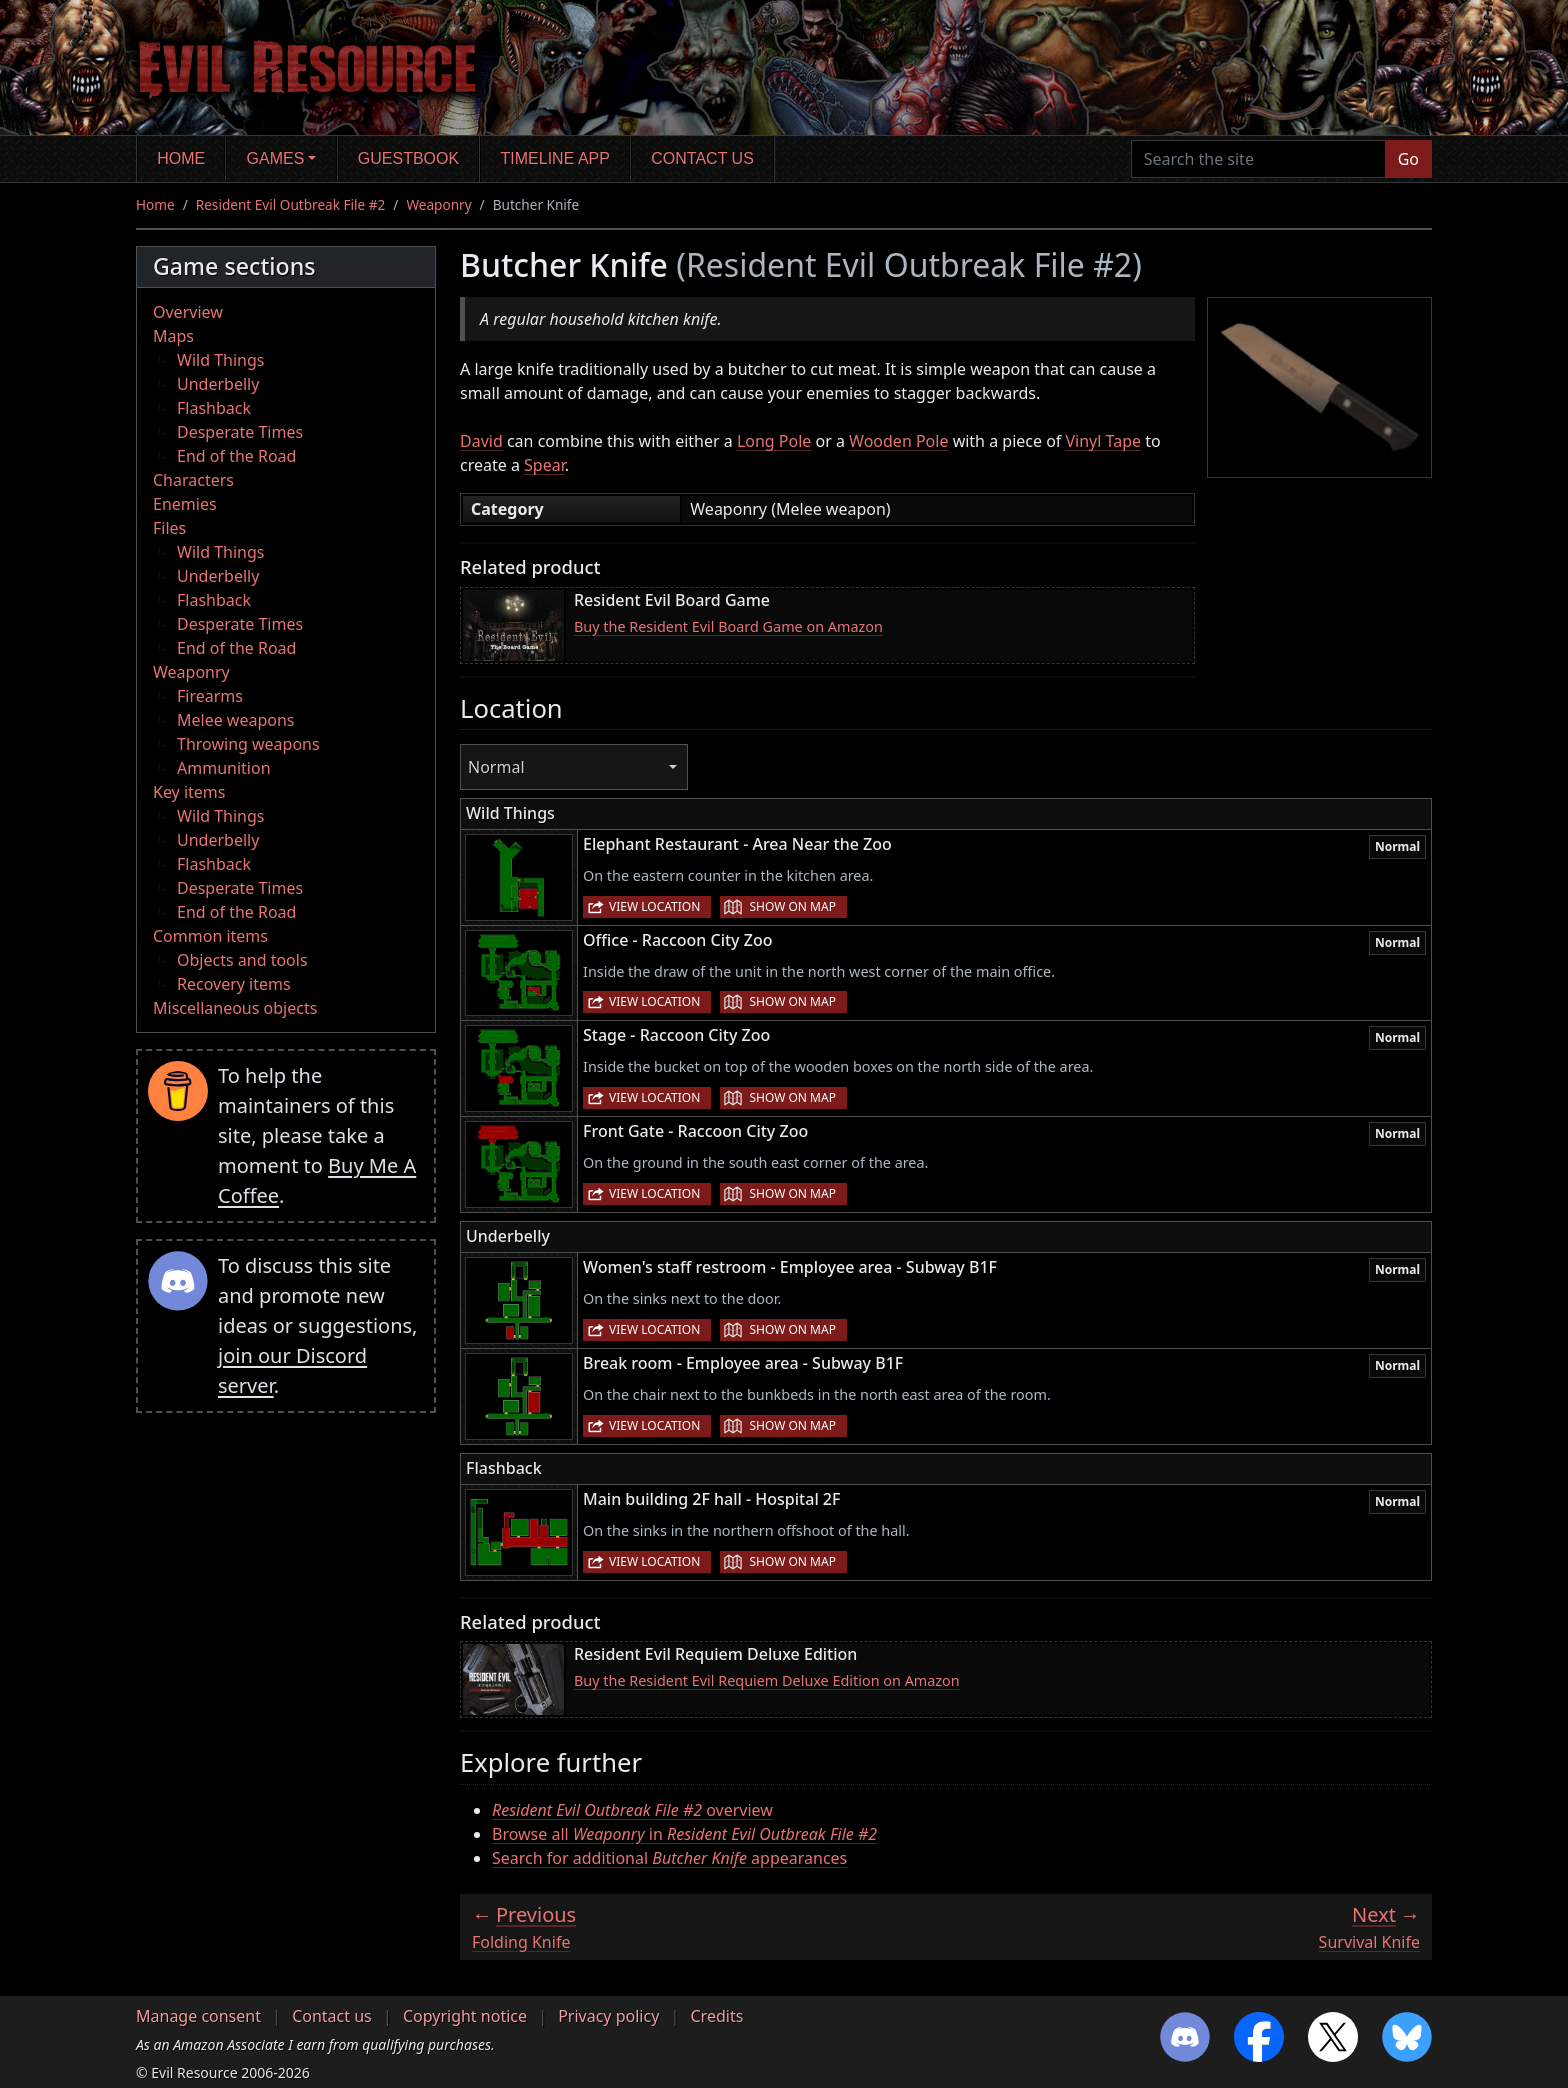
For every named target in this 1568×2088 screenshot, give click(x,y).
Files (169, 528)
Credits (716, 2016)
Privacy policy (608, 2016)
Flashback (214, 408)
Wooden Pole (898, 441)
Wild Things (220, 360)
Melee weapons (236, 720)
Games (276, 158)
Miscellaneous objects (235, 1008)
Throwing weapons (248, 744)
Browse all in (684, 1834)
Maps (173, 336)
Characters (193, 480)
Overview (188, 312)
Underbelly (218, 384)
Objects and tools (242, 960)
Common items (210, 936)
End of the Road (236, 456)
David (481, 441)
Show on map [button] (792, 906)
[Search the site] (1258, 159)
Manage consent (198, 2016)
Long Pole (774, 441)
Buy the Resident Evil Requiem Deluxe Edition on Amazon (767, 1680)
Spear (544, 465)
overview (632, 1810)
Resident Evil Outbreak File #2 (291, 204)
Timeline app (555, 158)
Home (181, 158)
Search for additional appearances (669, 1858)
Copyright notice (465, 2016)
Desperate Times (240, 432)
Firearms (210, 696)
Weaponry (438, 204)
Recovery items (234, 984)
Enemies (185, 504)
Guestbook (408, 158)
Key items (189, 792)
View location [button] (654, 906)
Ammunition (224, 768)
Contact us (702, 158)
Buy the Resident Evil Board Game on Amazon (728, 626)
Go (1408, 159)
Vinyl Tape (1104, 441)
